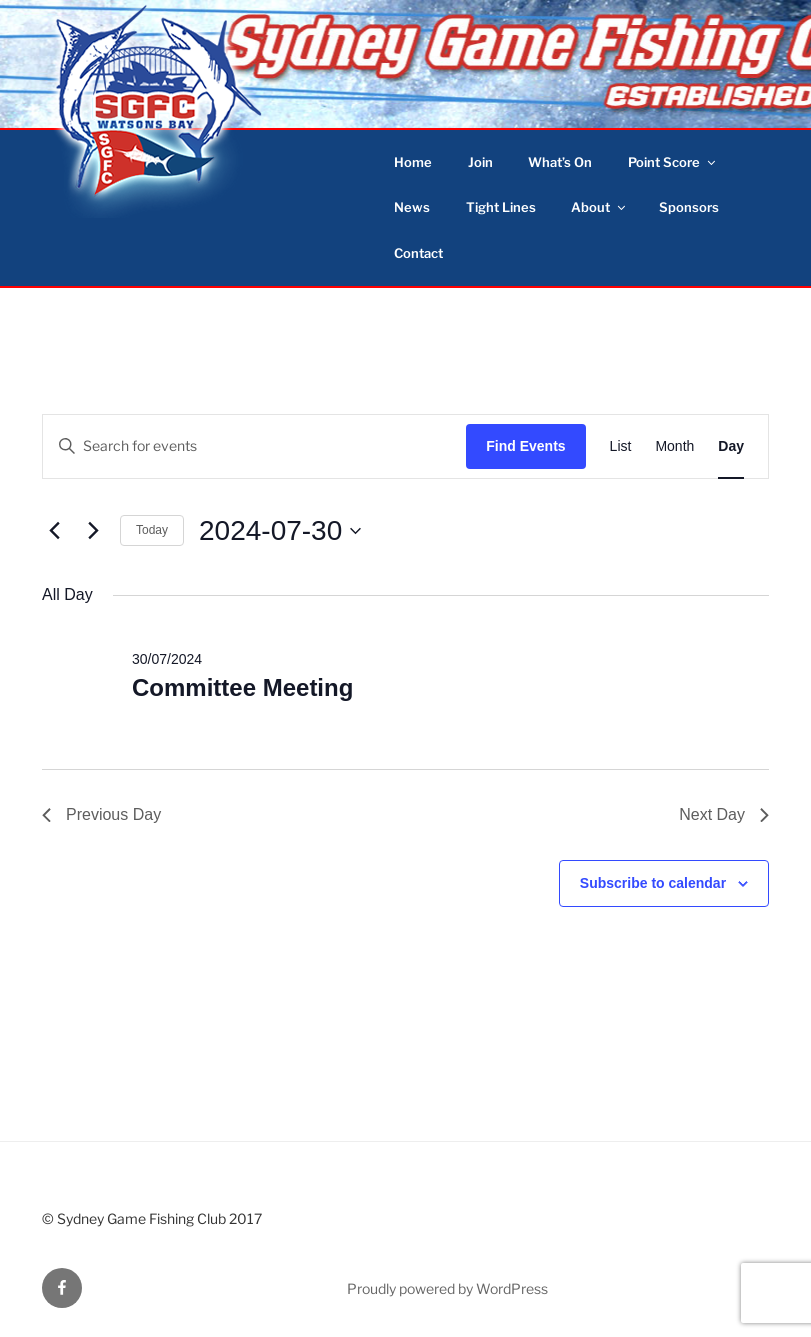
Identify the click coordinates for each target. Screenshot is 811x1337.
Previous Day (101, 814)
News (412, 207)
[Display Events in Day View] (731, 446)
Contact (418, 253)
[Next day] (93, 531)
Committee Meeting (242, 687)
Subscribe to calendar (653, 883)
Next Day (724, 814)
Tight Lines (501, 207)
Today (152, 530)
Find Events (525, 446)
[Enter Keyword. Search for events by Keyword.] (254, 446)
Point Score (673, 162)
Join (480, 162)
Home (413, 162)
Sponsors (689, 207)
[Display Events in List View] (621, 446)
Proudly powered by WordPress (447, 1288)
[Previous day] (54, 531)
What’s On (560, 162)
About (599, 207)
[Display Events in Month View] (674, 446)
